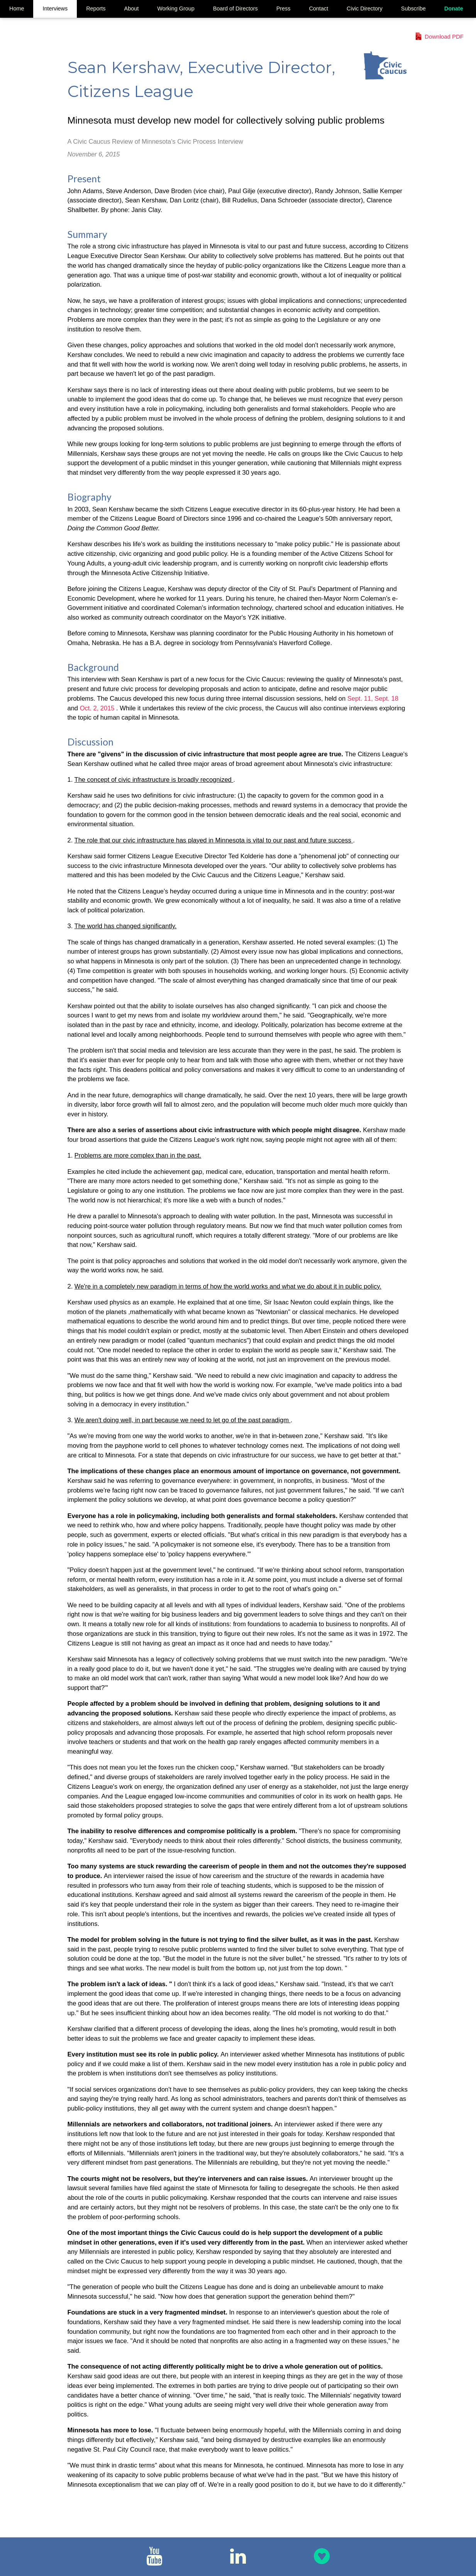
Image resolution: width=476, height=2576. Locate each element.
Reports (95, 8)
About (131, 8)
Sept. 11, (361, 698)
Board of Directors (235, 8)
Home (16, 8)
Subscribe (413, 8)
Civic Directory (365, 8)
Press (283, 8)
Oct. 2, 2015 (98, 708)
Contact (318, 8)
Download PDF (444, 36)
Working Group (176, 8)
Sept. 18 (386, 698)
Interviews (55, 8)
